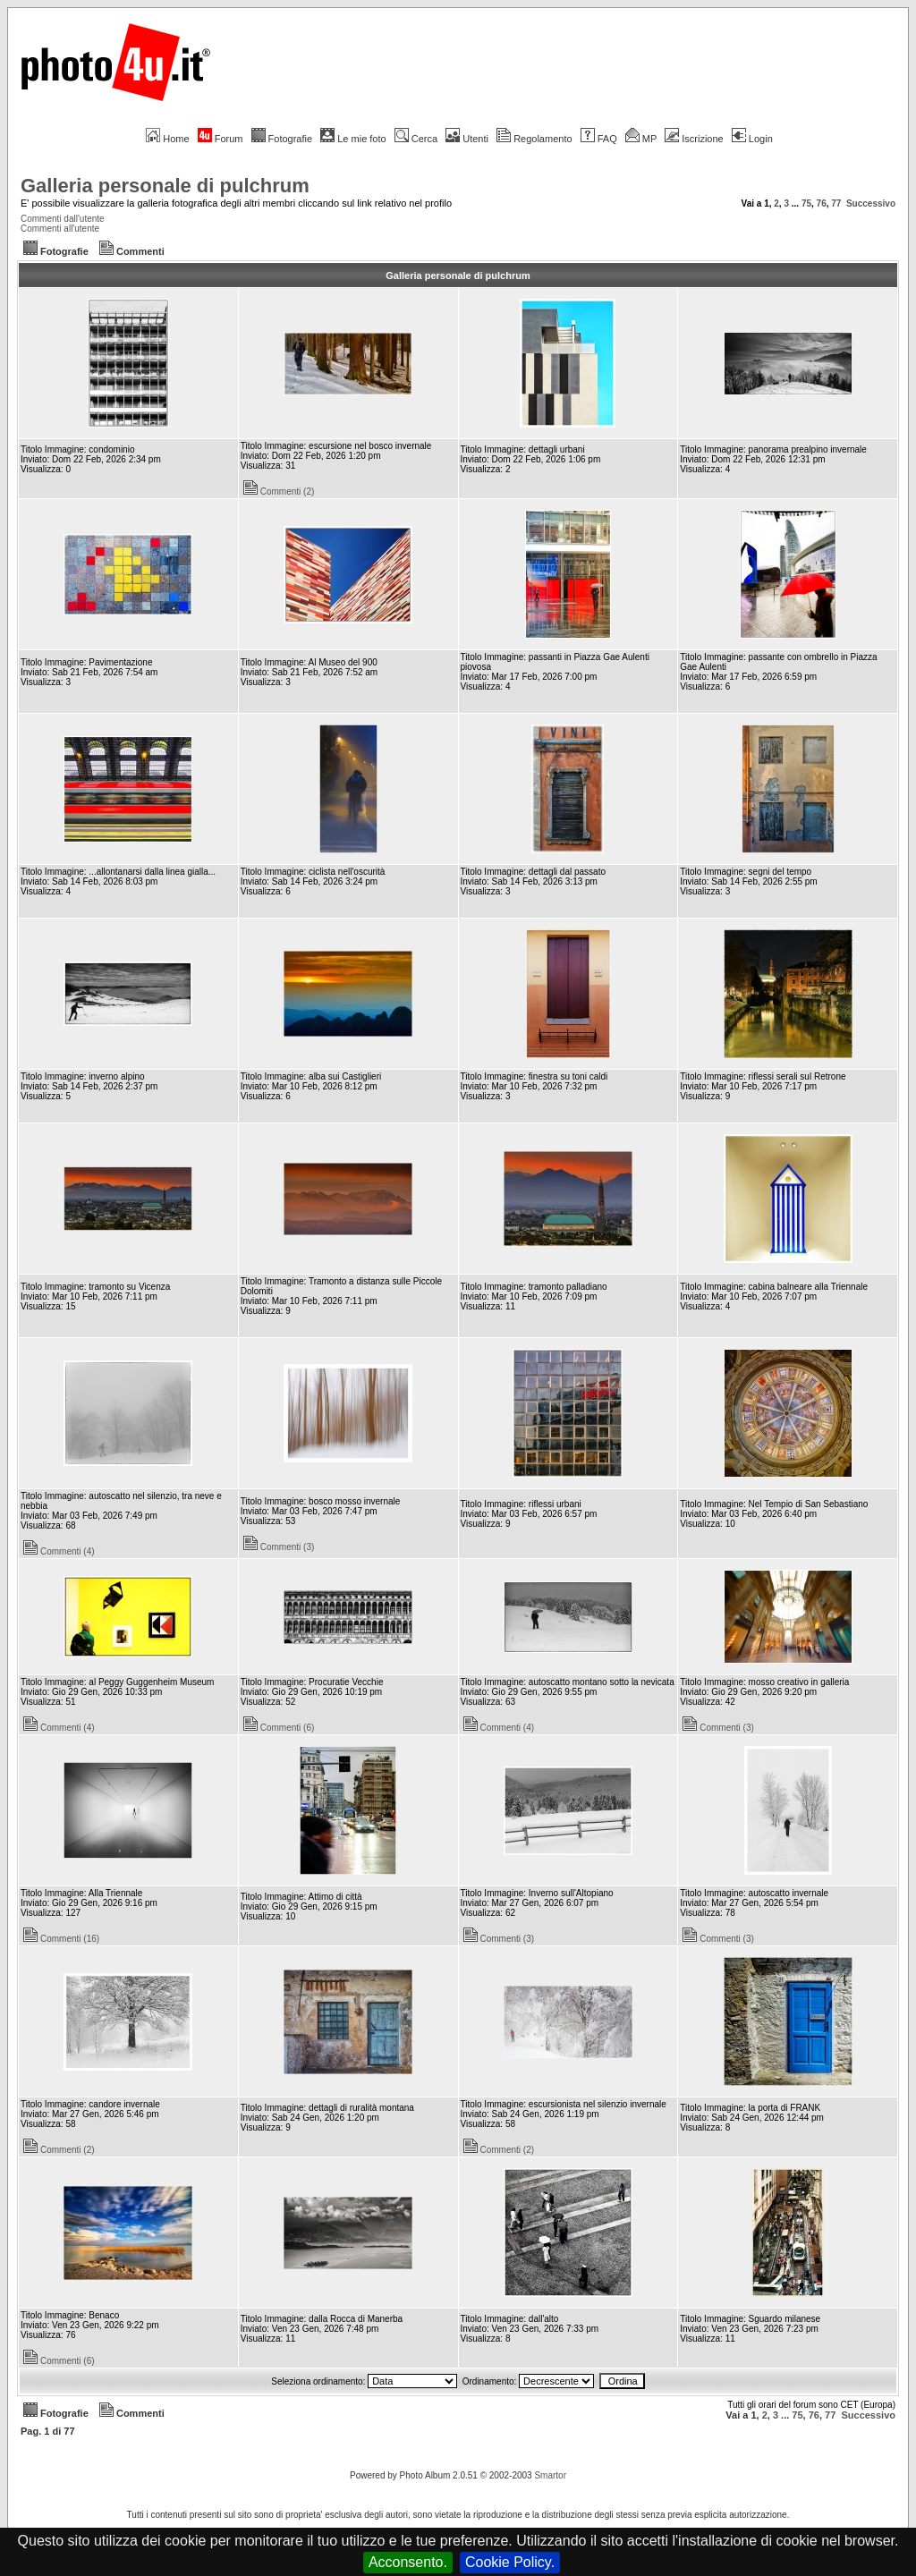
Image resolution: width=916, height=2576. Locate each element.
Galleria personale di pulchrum (165, 185)
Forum (220, 138)
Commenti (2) (279, 491)
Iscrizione (694, 138)
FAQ (599, 138)
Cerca (415, 138)
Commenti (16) (61, 1939)
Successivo (870, 203)
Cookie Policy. (510, 2562)
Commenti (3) (279, 1547)
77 (836, 203)
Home (167, 138)
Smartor (550, 2475)
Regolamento (534, 138)
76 (822, 203)
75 (806, 203)
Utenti (466, 138)
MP (641, 138)
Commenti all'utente (60, 228)
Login (752, 138)
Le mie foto (353, 138)
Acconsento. (408, 2562)
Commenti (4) (59, 1551)
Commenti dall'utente (63, 219)
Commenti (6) (279, 1728)
